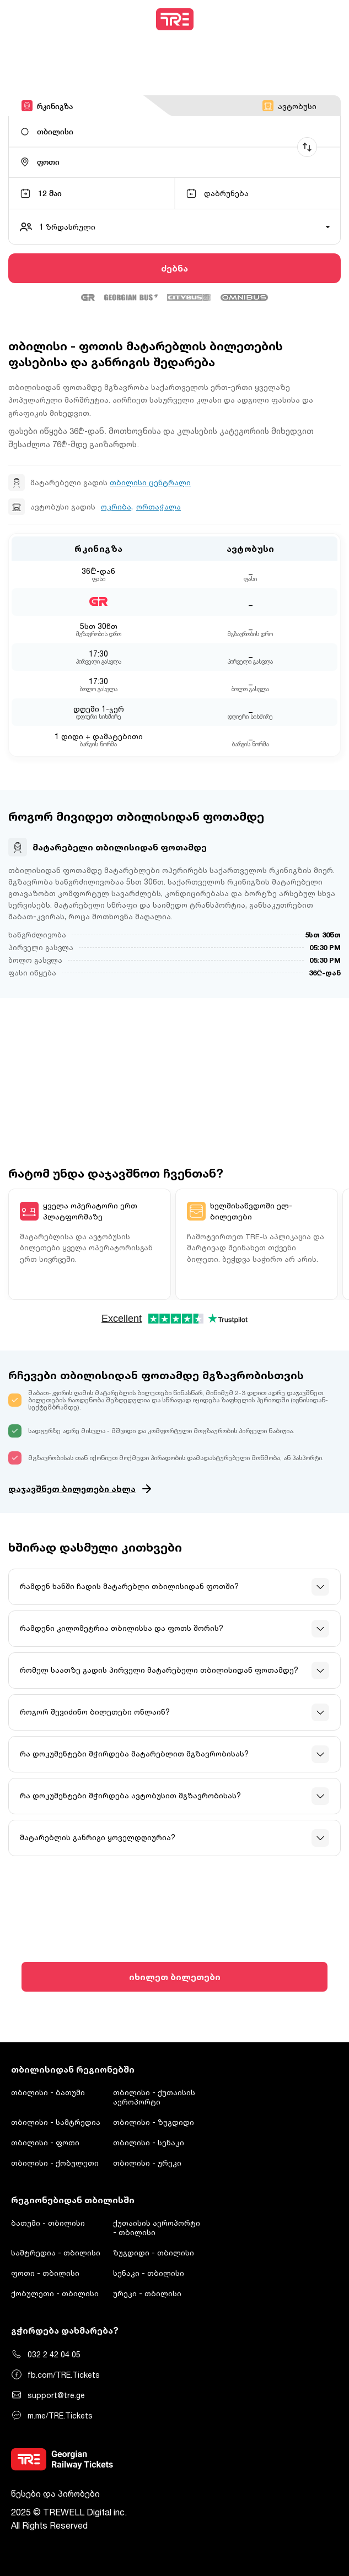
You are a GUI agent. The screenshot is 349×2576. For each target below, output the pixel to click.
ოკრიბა (116, 507)
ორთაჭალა (158, 507)
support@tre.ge (48, 2394)
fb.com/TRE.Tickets (55, 2374)
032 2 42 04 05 (45, 2354)
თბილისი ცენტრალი (150, 482)
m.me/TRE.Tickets (52, 2415)
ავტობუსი (289, 105)
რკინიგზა (47, 105)
